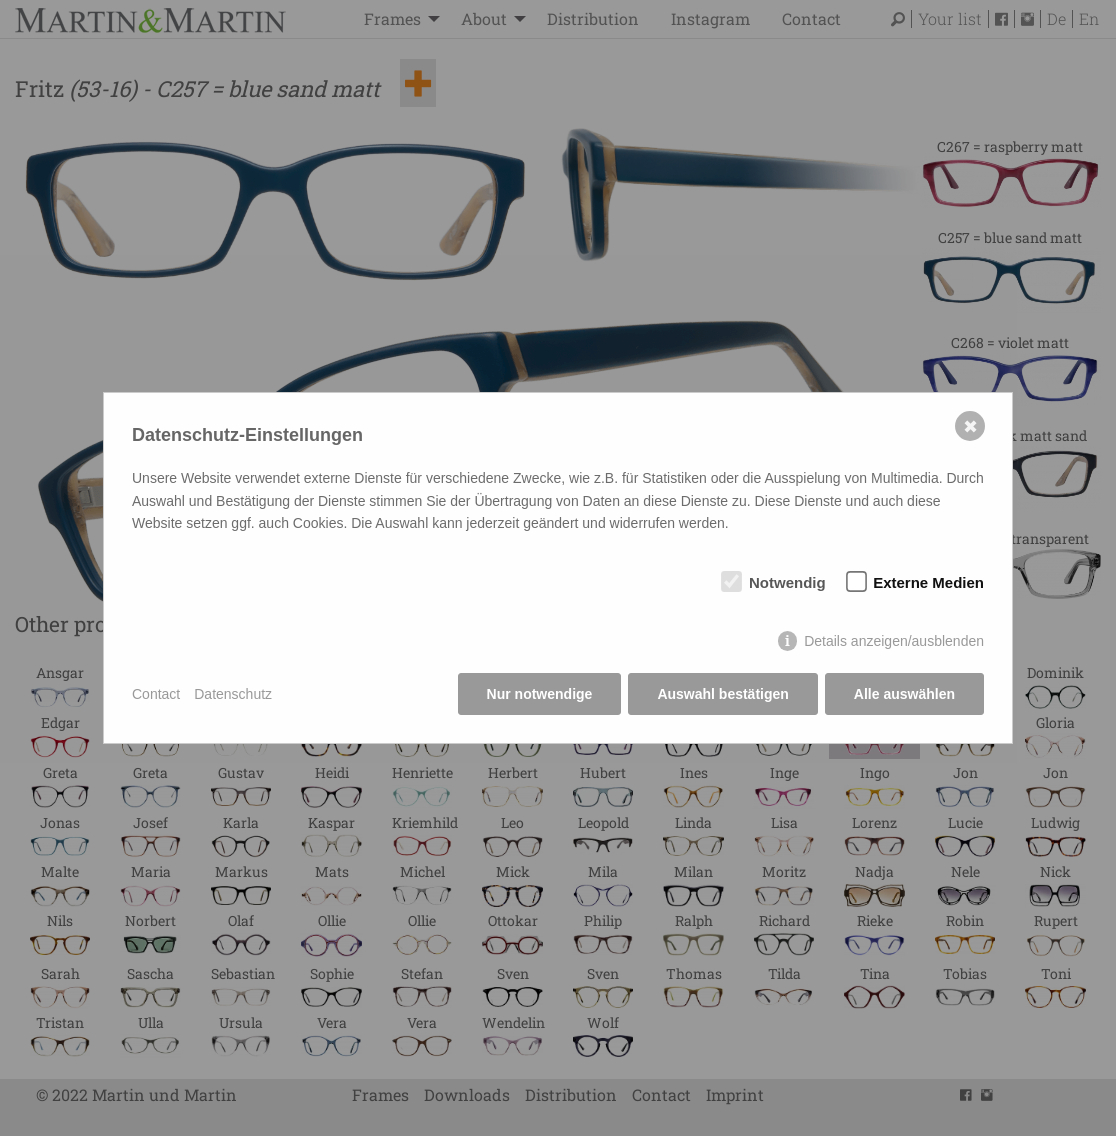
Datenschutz (233, 694)
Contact (156, 694)
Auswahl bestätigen (722, 694)
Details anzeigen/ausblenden (894, 641)
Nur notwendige (540, 694)
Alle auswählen (904, 694)
